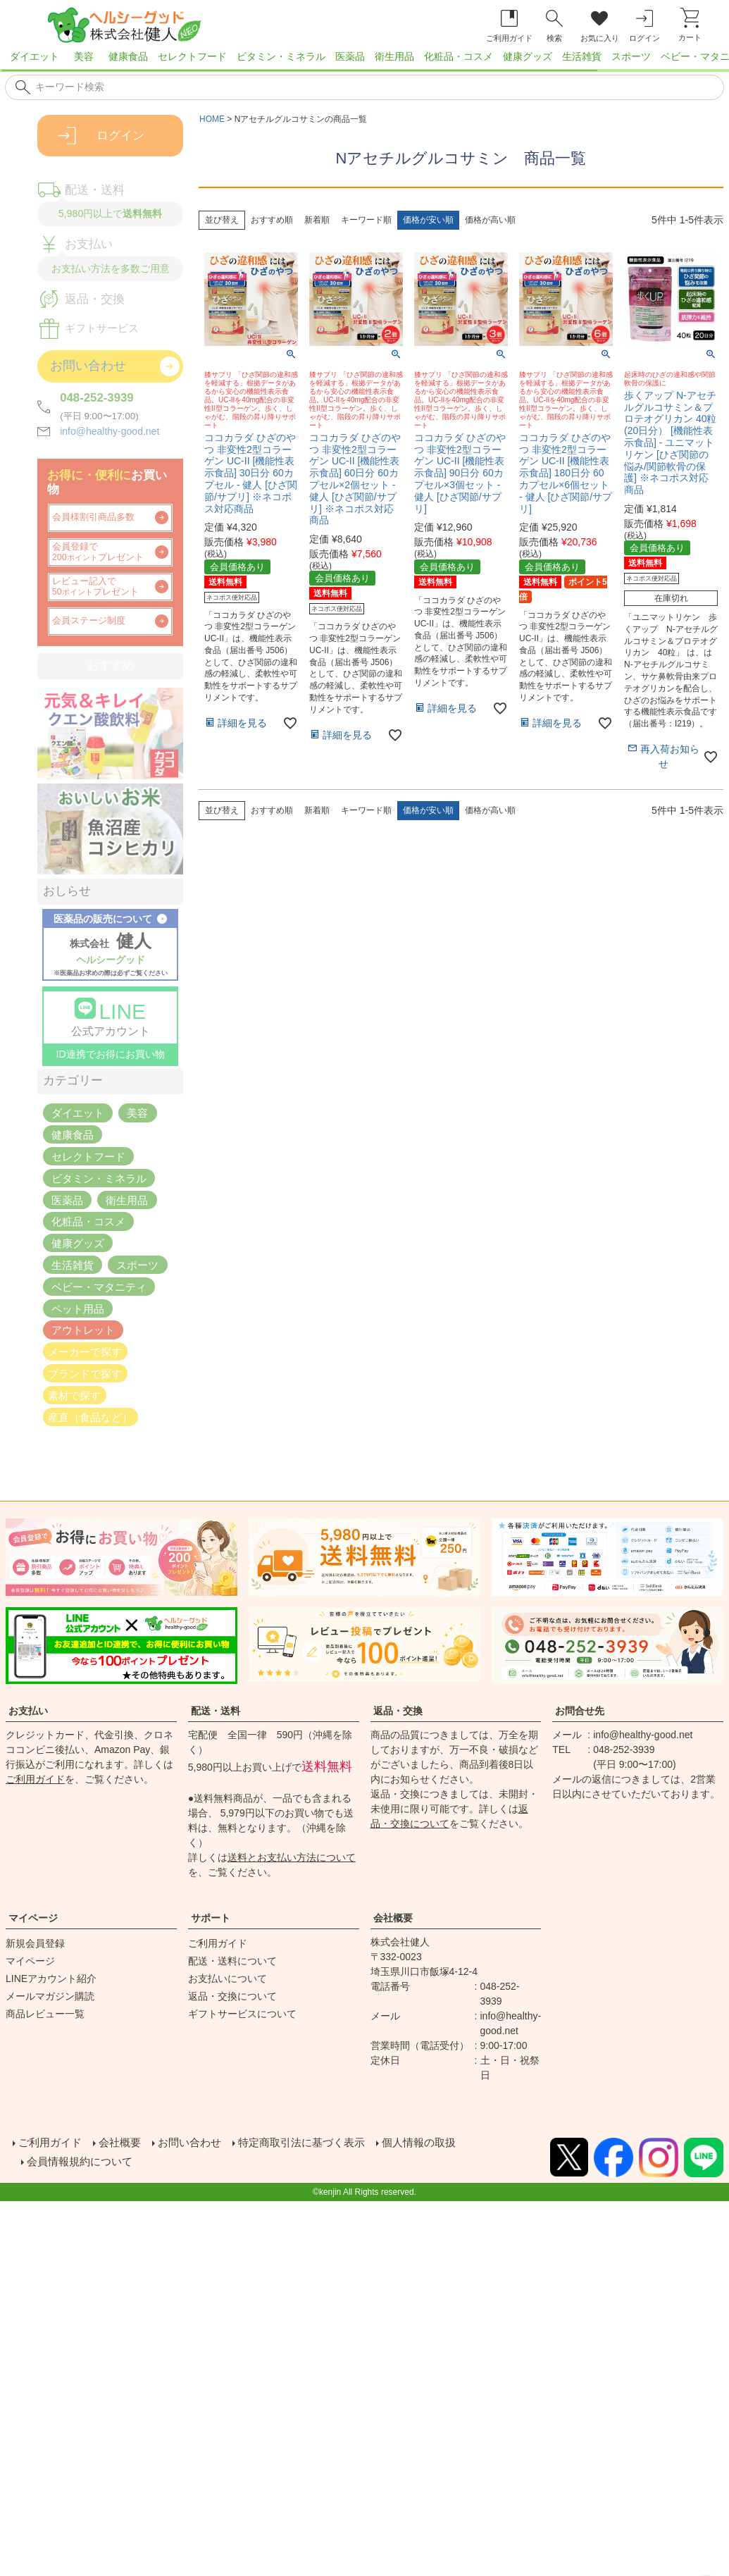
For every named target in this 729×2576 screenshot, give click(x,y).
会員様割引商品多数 (93, 517)
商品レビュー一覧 (45, 2013)
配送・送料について (232, 1961)
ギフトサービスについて (242, 2013)
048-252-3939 (97, 397)
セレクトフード (192, 56)
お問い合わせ (197, 2142)
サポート (210, 1918)
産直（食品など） (90, 1417)
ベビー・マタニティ (99, 1286)
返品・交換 (398, 1710)
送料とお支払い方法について (292, 1857)
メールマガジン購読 (50, 1996)
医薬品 (350, 56)
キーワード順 (366, 220)
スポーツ (631, 56)
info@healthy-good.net (109, 431)
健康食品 (128, 56)
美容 (84, 56)
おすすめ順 (272, 220)
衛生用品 (394, 56)
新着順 (317, 220)
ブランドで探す (85, 1374)
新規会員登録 (35, 1943)
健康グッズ (527, 56)
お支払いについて (227, 1978)
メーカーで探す (85, 1352)
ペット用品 (77, 1308)
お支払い (28, 1710)
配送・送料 (215, 1710)
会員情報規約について (84, 2159)
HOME (212, 119)
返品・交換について (232, 1996)
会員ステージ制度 (88, 621)
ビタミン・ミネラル (281, 56)
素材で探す (74, 1395)
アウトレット (83, 1330)
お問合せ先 (579, 1710)
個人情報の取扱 (439, 2142)
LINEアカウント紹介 (51, 1978)
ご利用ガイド (35, 1779)
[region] (364, 60)
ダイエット (34, 56)
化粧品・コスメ (458, 56)
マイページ (33, 1918)
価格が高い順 (490, 220)
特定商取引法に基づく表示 (315, 2142)
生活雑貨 (582, 56)
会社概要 (393, 1918)
